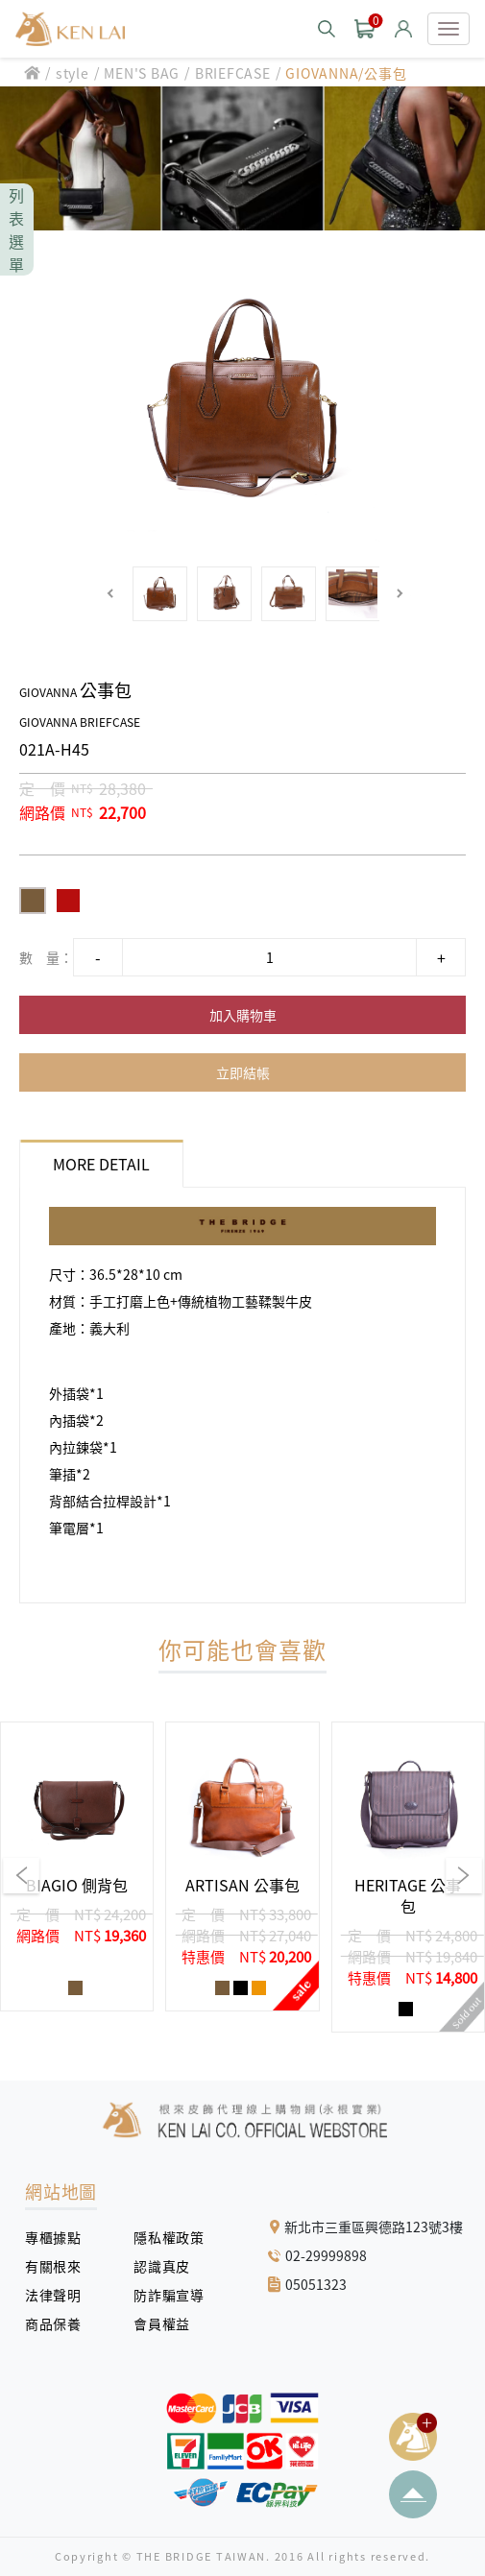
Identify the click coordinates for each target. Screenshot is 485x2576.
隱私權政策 (162, 2237)
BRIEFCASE (233, 73)
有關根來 (60, 2265)
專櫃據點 (53, 2237)
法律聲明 (60, 2294)
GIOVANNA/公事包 (345, 73)
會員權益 (168, 2323)
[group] (77, 1865)
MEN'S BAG (142, 73)
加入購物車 (243, 1014)
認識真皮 (168, 2265)
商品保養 (60, 2323)
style (72, 73)
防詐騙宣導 (168, 2294)
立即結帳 (243, 1072)
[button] (111, 594)
